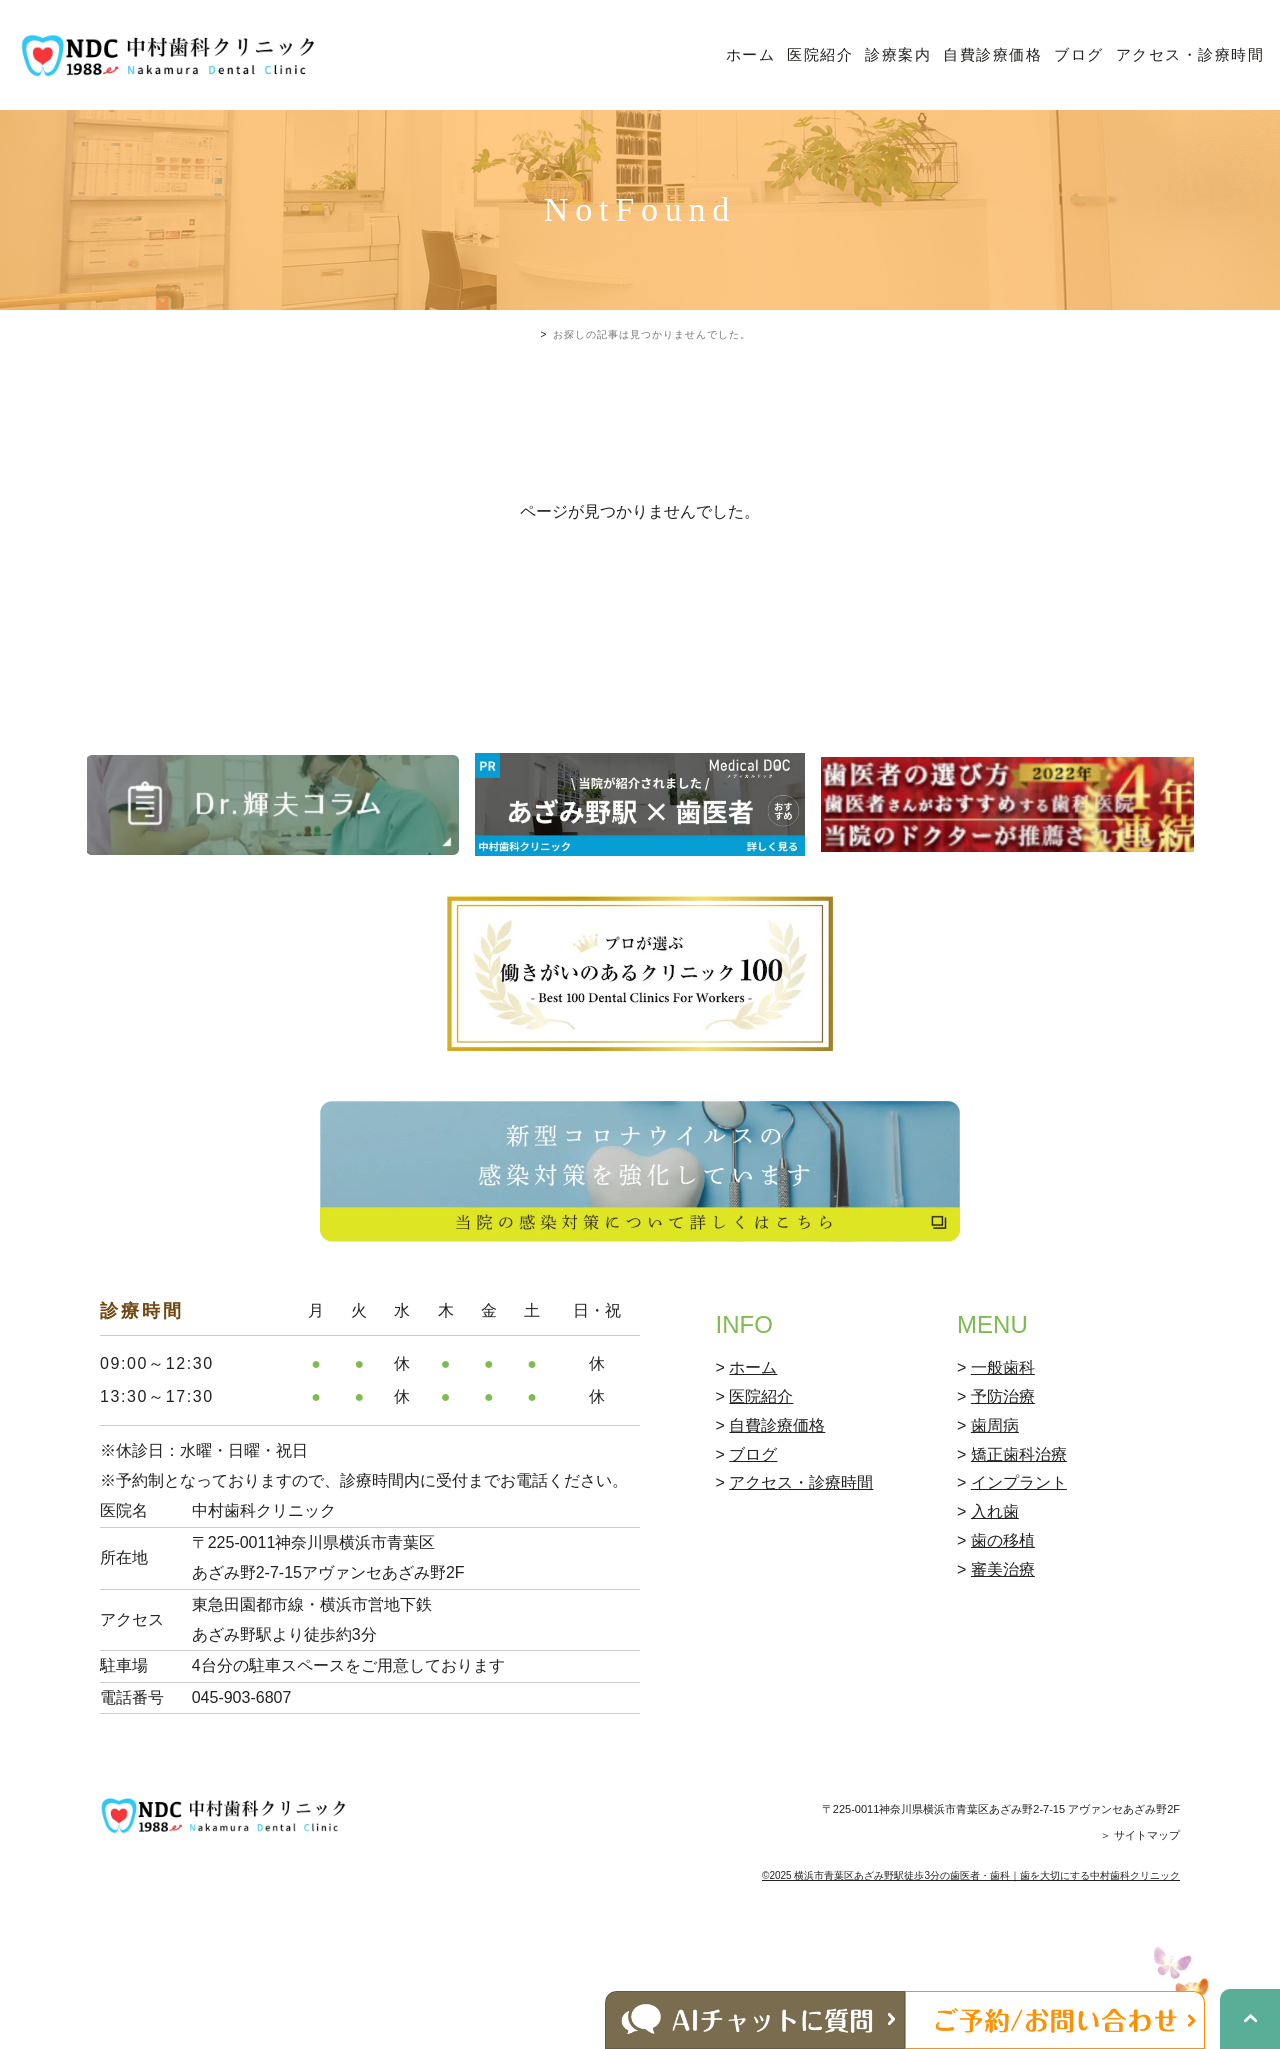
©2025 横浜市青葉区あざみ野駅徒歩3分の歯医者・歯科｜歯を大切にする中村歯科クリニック (971, 1960)
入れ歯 (995, 1597)
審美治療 (1003, 1654)
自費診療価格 (992, 54)
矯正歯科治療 (1019, 1539)
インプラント (1019, 1568)
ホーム (751, 54)
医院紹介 (820, 54)
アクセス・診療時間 (1190, 54)
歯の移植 (1003, 1625)
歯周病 (995, 1510)
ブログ (1079, 54)
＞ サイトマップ (1140, 1921)
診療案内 (898, 54)
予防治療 (1003, 1481)
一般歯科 (1003, 1453)
